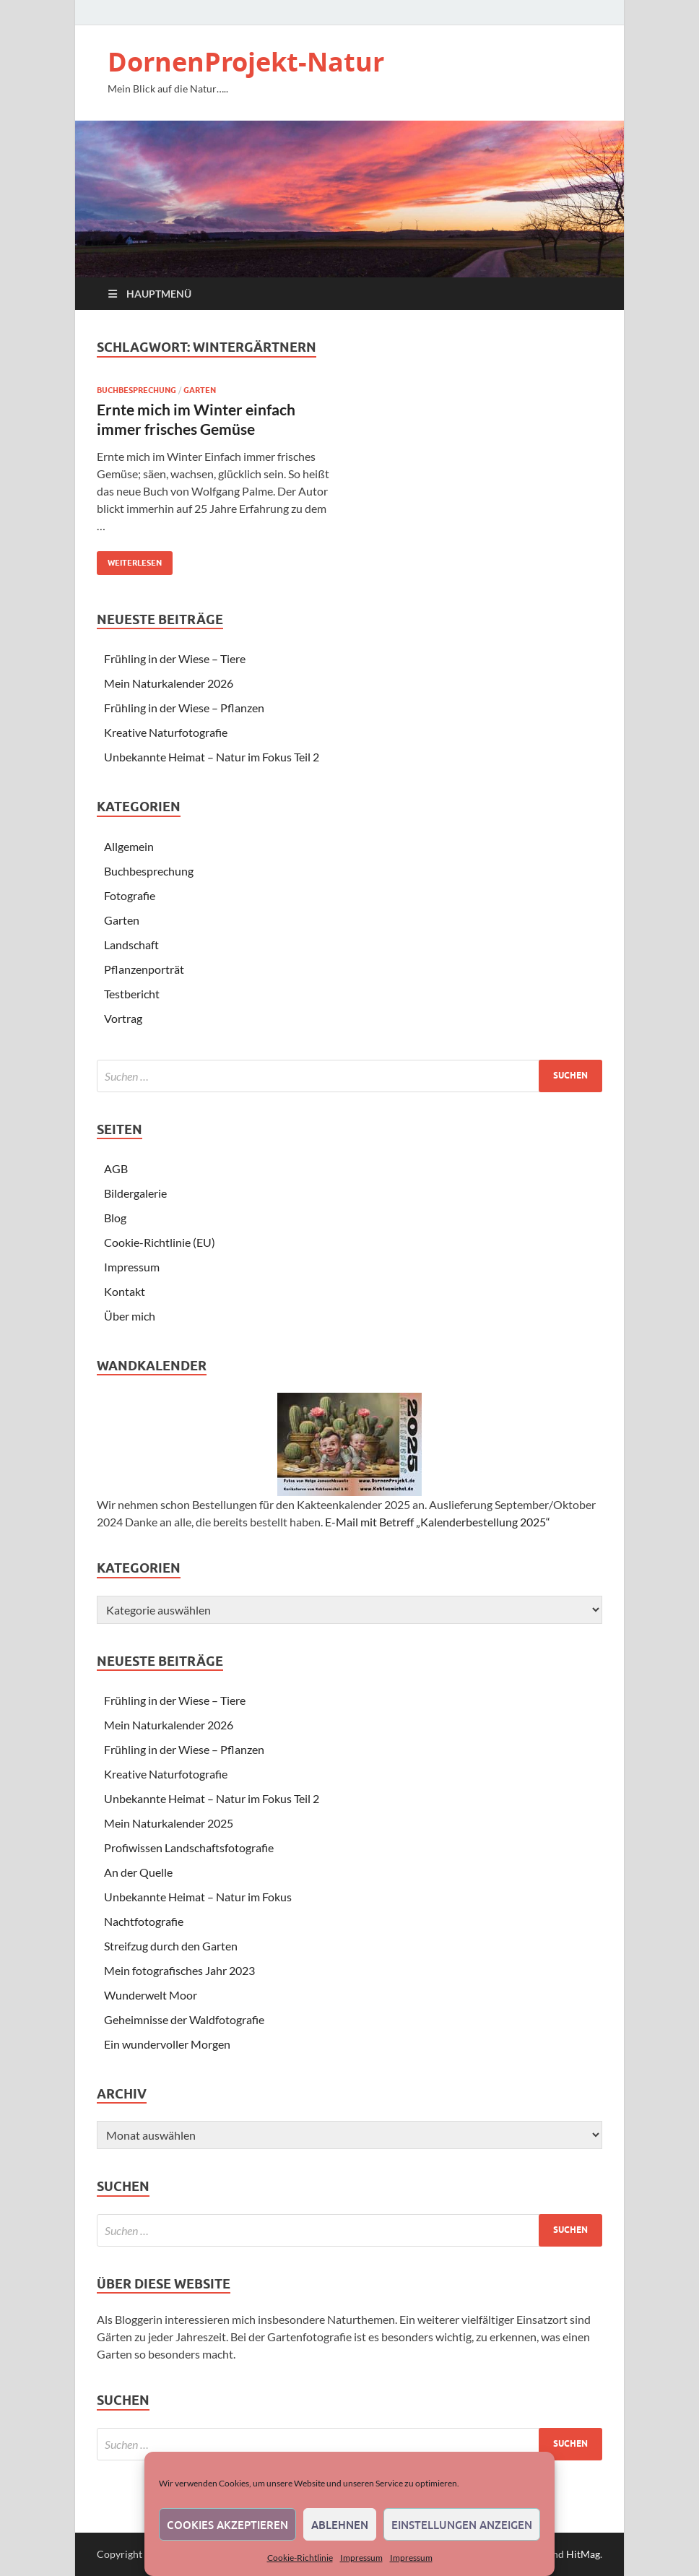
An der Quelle (138, 1872)
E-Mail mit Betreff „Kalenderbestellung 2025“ (437, 1522)
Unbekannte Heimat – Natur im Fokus (198, 1896)
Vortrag (123, 1018)
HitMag (583, 2554)
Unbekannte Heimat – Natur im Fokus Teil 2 (211, 757)
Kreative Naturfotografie (165, 732)
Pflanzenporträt (144, 969)
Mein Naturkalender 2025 (168, 1823)
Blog (115, 1217)
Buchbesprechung (136, 390)
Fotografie (129, 895)
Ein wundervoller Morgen (167, 2044)
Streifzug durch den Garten (171, 1946)
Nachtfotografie (143, 1921)
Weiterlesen (129, 559)
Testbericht (132, 993)
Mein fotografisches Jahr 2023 (179, 1970)
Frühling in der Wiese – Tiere (175, 658)
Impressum (361, 2557)
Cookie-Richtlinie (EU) (159, 1242)
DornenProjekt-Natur (246, 61)
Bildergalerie (135, 1193)
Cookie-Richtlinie (300, 2557)
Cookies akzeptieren (227, 2524)
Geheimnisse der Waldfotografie (184, 2019)
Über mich (129, 1316)
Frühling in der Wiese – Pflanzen (184, 707)
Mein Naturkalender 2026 (168, 683)
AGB (116, 1168)
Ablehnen (339, 2524)
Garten (199, 390)
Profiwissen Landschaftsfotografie (189, 1847)
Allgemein (129, 846)
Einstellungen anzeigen (461, 2524)
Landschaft (131, 944)
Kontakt (124, 1291)
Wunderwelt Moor (150, 1995)
